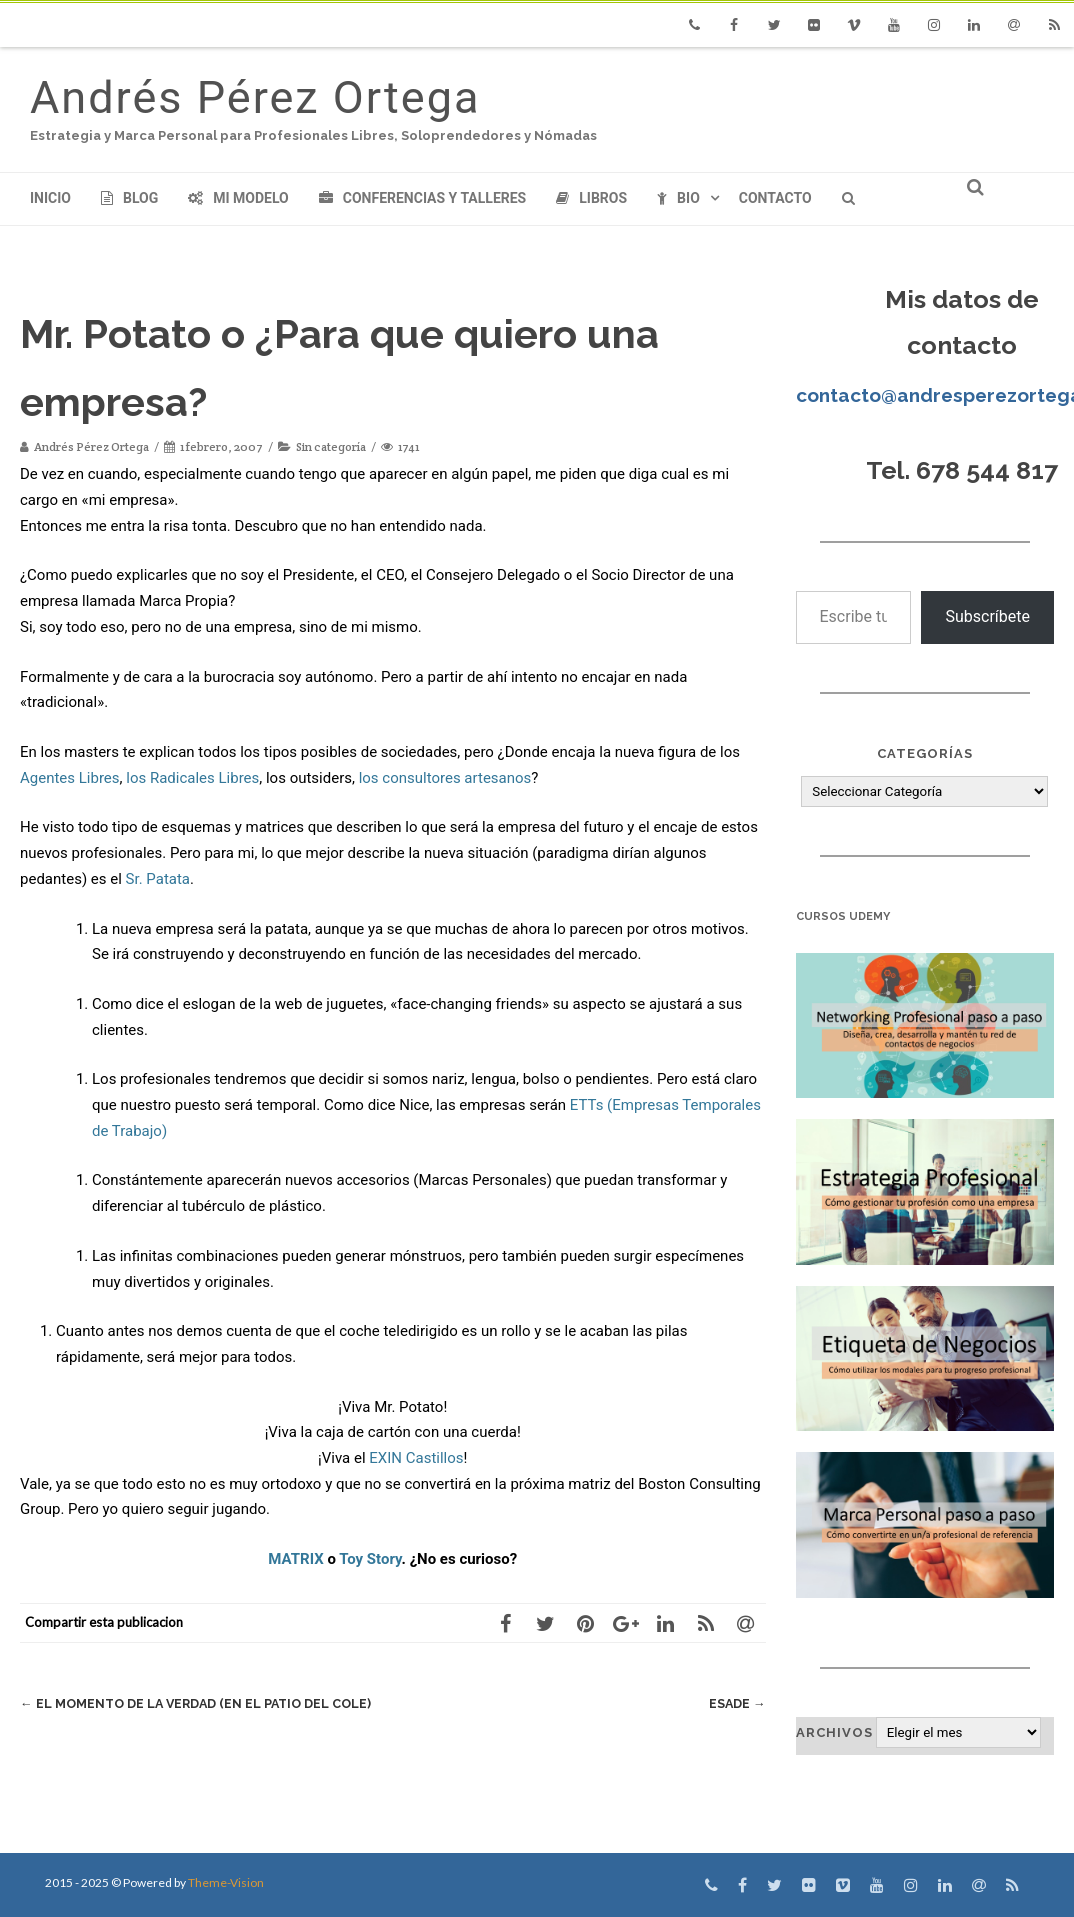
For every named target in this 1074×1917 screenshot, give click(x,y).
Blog (129, 198)
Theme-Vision (226, 1882)
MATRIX (295, 1559)
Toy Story (370, 1559)
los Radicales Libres (192, 778)
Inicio (50, 198)
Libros (591, 198)
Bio (678, 198)
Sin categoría (331, 446)
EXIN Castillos (416, 1458)
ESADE (737, 1703)
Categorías (925, 753)
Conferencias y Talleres (422, 198)
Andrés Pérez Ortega (255, 97)
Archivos (834, 1732)
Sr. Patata (158, 879)
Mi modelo (238, 198)
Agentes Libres (70, 778)
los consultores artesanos (445, 778)
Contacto (775, 198)
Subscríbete (987, 616)
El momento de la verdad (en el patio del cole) (201, 1703)
